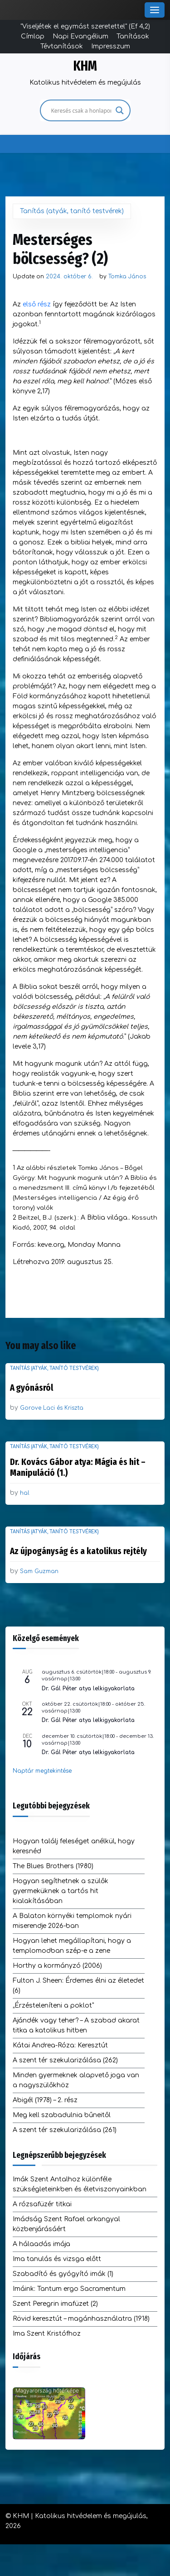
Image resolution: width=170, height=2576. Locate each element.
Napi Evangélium (80, 36)
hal (24, 1493)
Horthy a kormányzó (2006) (57, 1965)
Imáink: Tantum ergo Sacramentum (69, 2288)
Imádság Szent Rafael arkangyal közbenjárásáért (66, 2224)
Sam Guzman (39, 1571)
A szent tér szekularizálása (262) (65, 2060)
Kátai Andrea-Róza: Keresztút (60, 2045)
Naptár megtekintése (42, 1771)
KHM (85, 66)
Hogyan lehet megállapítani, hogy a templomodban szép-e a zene (72, 1945)
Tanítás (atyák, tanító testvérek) (72, 211)
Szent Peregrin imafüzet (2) (55, 2303)
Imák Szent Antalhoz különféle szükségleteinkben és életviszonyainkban (79, 2184)
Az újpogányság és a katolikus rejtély (78, 1551)
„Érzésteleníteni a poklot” (53, 2005)
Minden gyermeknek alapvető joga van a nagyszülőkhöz (76, 2080)
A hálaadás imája (41, 2244)
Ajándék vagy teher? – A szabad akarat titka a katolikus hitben (76, 2025)
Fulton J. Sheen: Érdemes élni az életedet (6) (78, 1985)
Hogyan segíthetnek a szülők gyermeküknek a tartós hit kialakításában (60, 1891)
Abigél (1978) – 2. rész (45, 2100)
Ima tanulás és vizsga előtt (57, 2259)
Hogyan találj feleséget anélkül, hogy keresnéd (74, 1846)
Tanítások (133, 36)
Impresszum (110, 46)
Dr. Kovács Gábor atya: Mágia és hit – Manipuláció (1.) (78, 1467)
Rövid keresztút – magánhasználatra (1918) (81, 2318)
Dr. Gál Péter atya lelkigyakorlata (88, 1688)
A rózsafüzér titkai (42, 2204)
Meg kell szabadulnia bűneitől (62, 2115)
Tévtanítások (61, 46)
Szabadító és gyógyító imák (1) (63, 2274)
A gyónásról (31, 1387)
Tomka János (127, 276)
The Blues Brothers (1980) (53, 1866)
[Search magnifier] (119, 110)
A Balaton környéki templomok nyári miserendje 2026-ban (72, 1921)
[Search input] (81, 110)
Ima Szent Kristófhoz (47, 2333)
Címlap (32, 36)
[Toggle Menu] (155, 10)
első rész (37, 304)
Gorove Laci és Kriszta (51, 1408)
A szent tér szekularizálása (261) (65, 2130)
